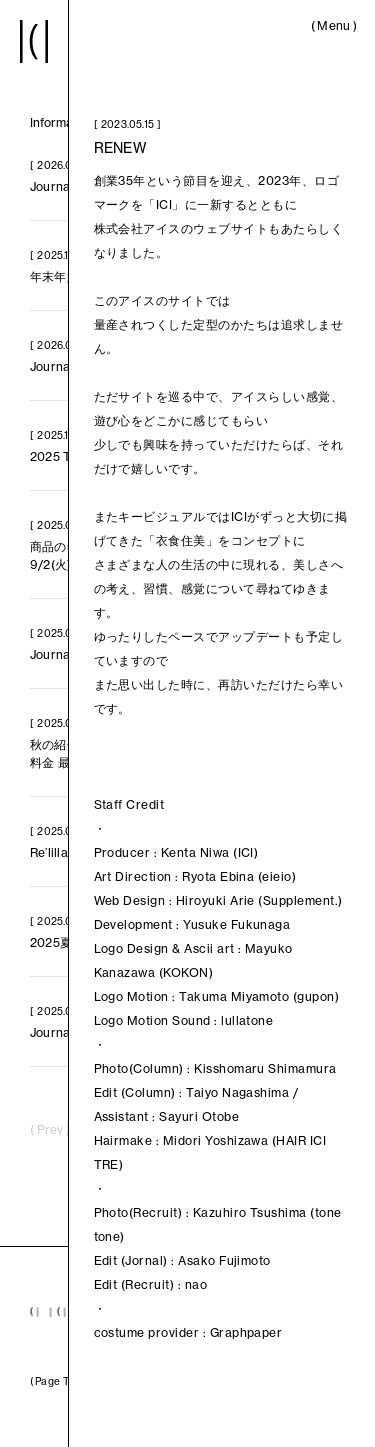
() (334, 26)
